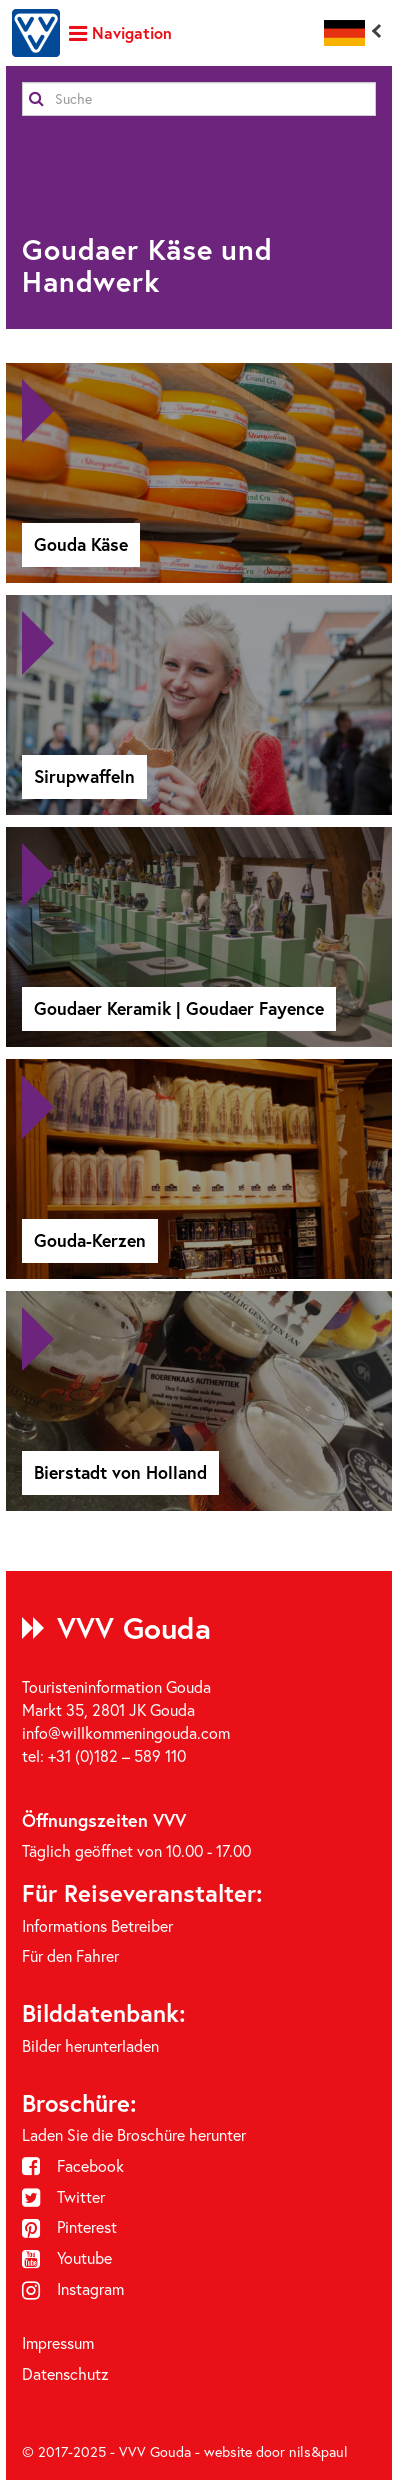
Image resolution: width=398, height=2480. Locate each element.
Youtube (67, 2258)
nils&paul (318, 2452)
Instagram (73, 2289)
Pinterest (69, 2227)
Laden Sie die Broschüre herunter (134, 2135)
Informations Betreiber (97, 1926)
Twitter (63, 2197)
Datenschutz (65, 2374)
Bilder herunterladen (90, 2046)
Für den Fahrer (70, 1956)
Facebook (73, 2166)
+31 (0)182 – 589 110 (117, 1756)
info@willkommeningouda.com (126, 1733)
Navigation (120, 32)
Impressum (58, 2343)
